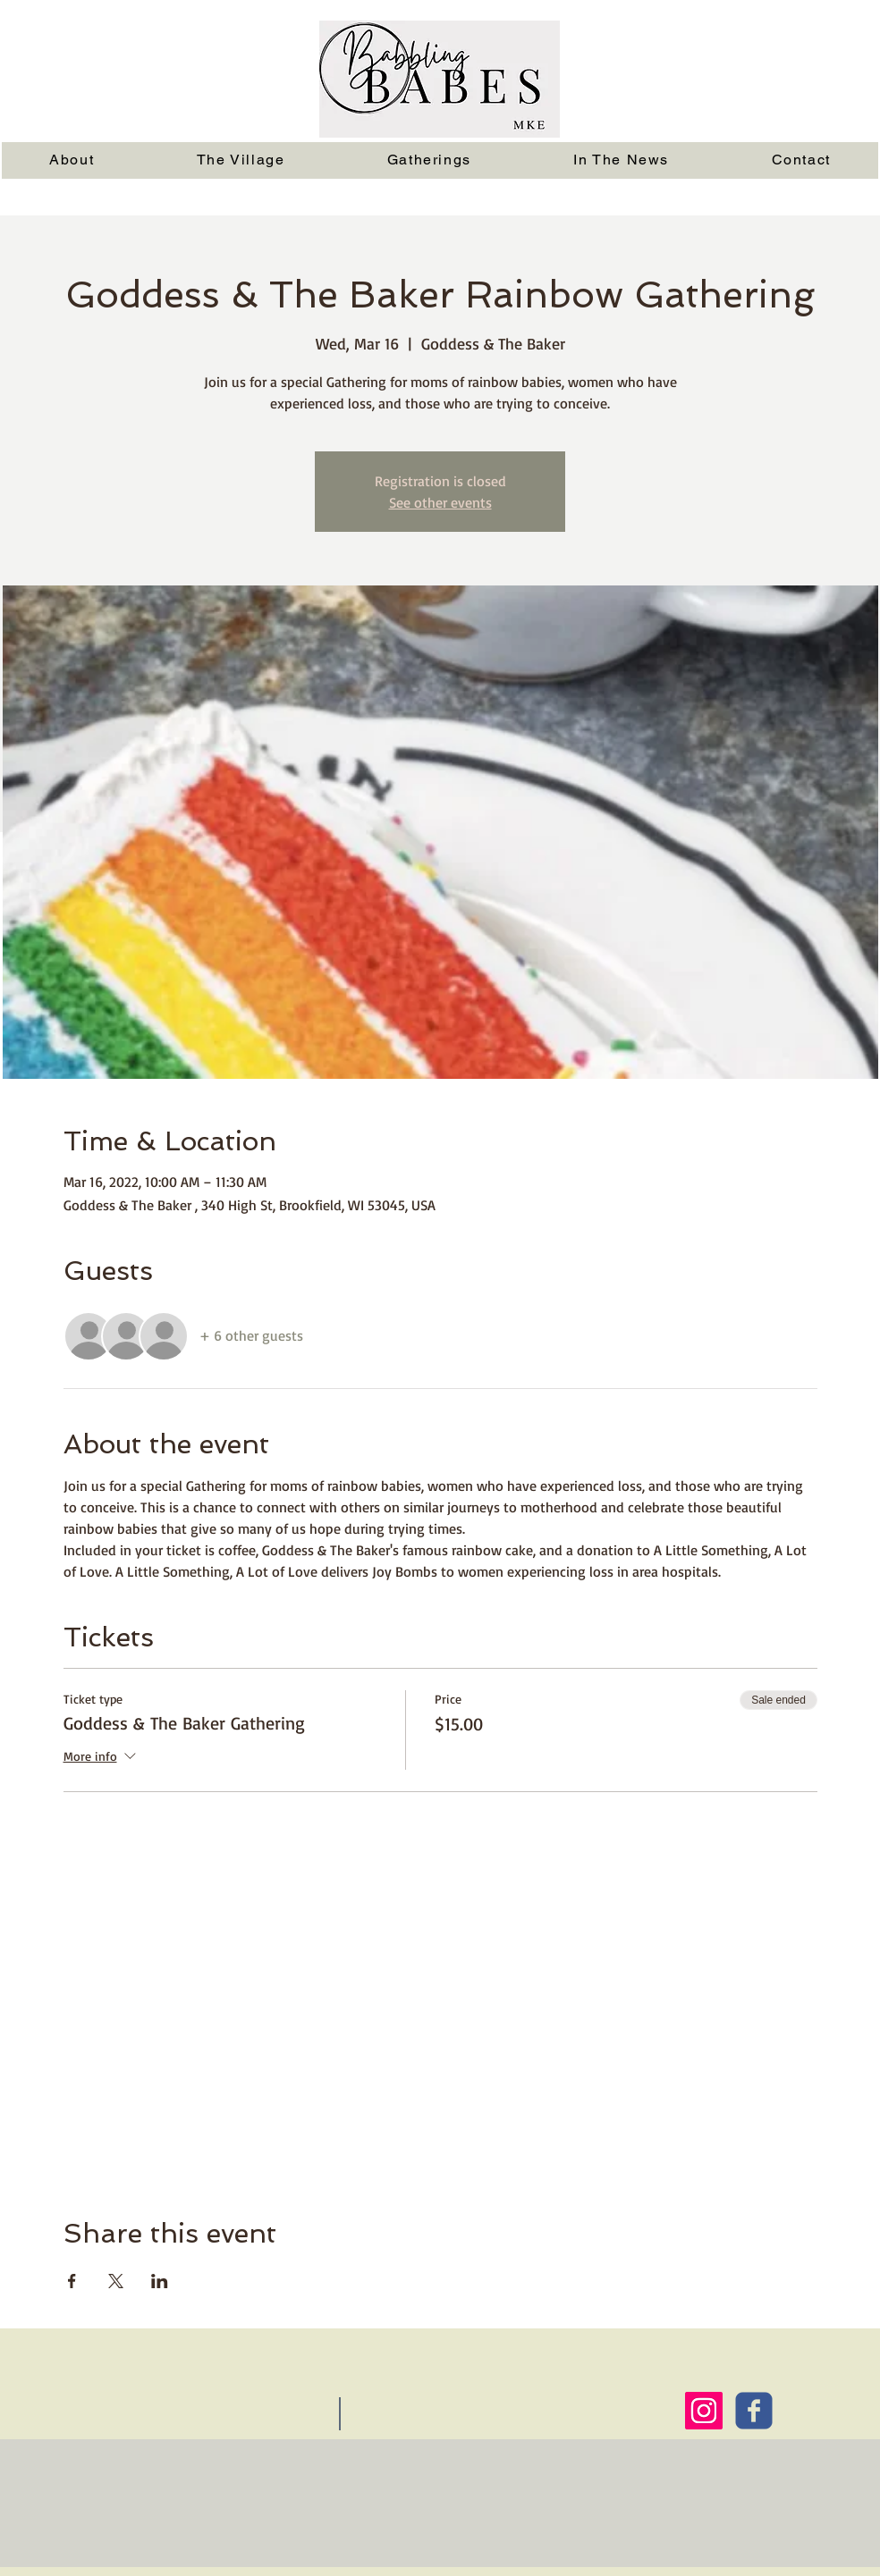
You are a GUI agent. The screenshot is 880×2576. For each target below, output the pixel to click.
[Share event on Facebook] (71, 2281)
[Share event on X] (115, 2281)
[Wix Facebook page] (754, 2410)
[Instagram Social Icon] (704, 2410)
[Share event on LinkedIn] (159, 2281)
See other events (440, 502)
